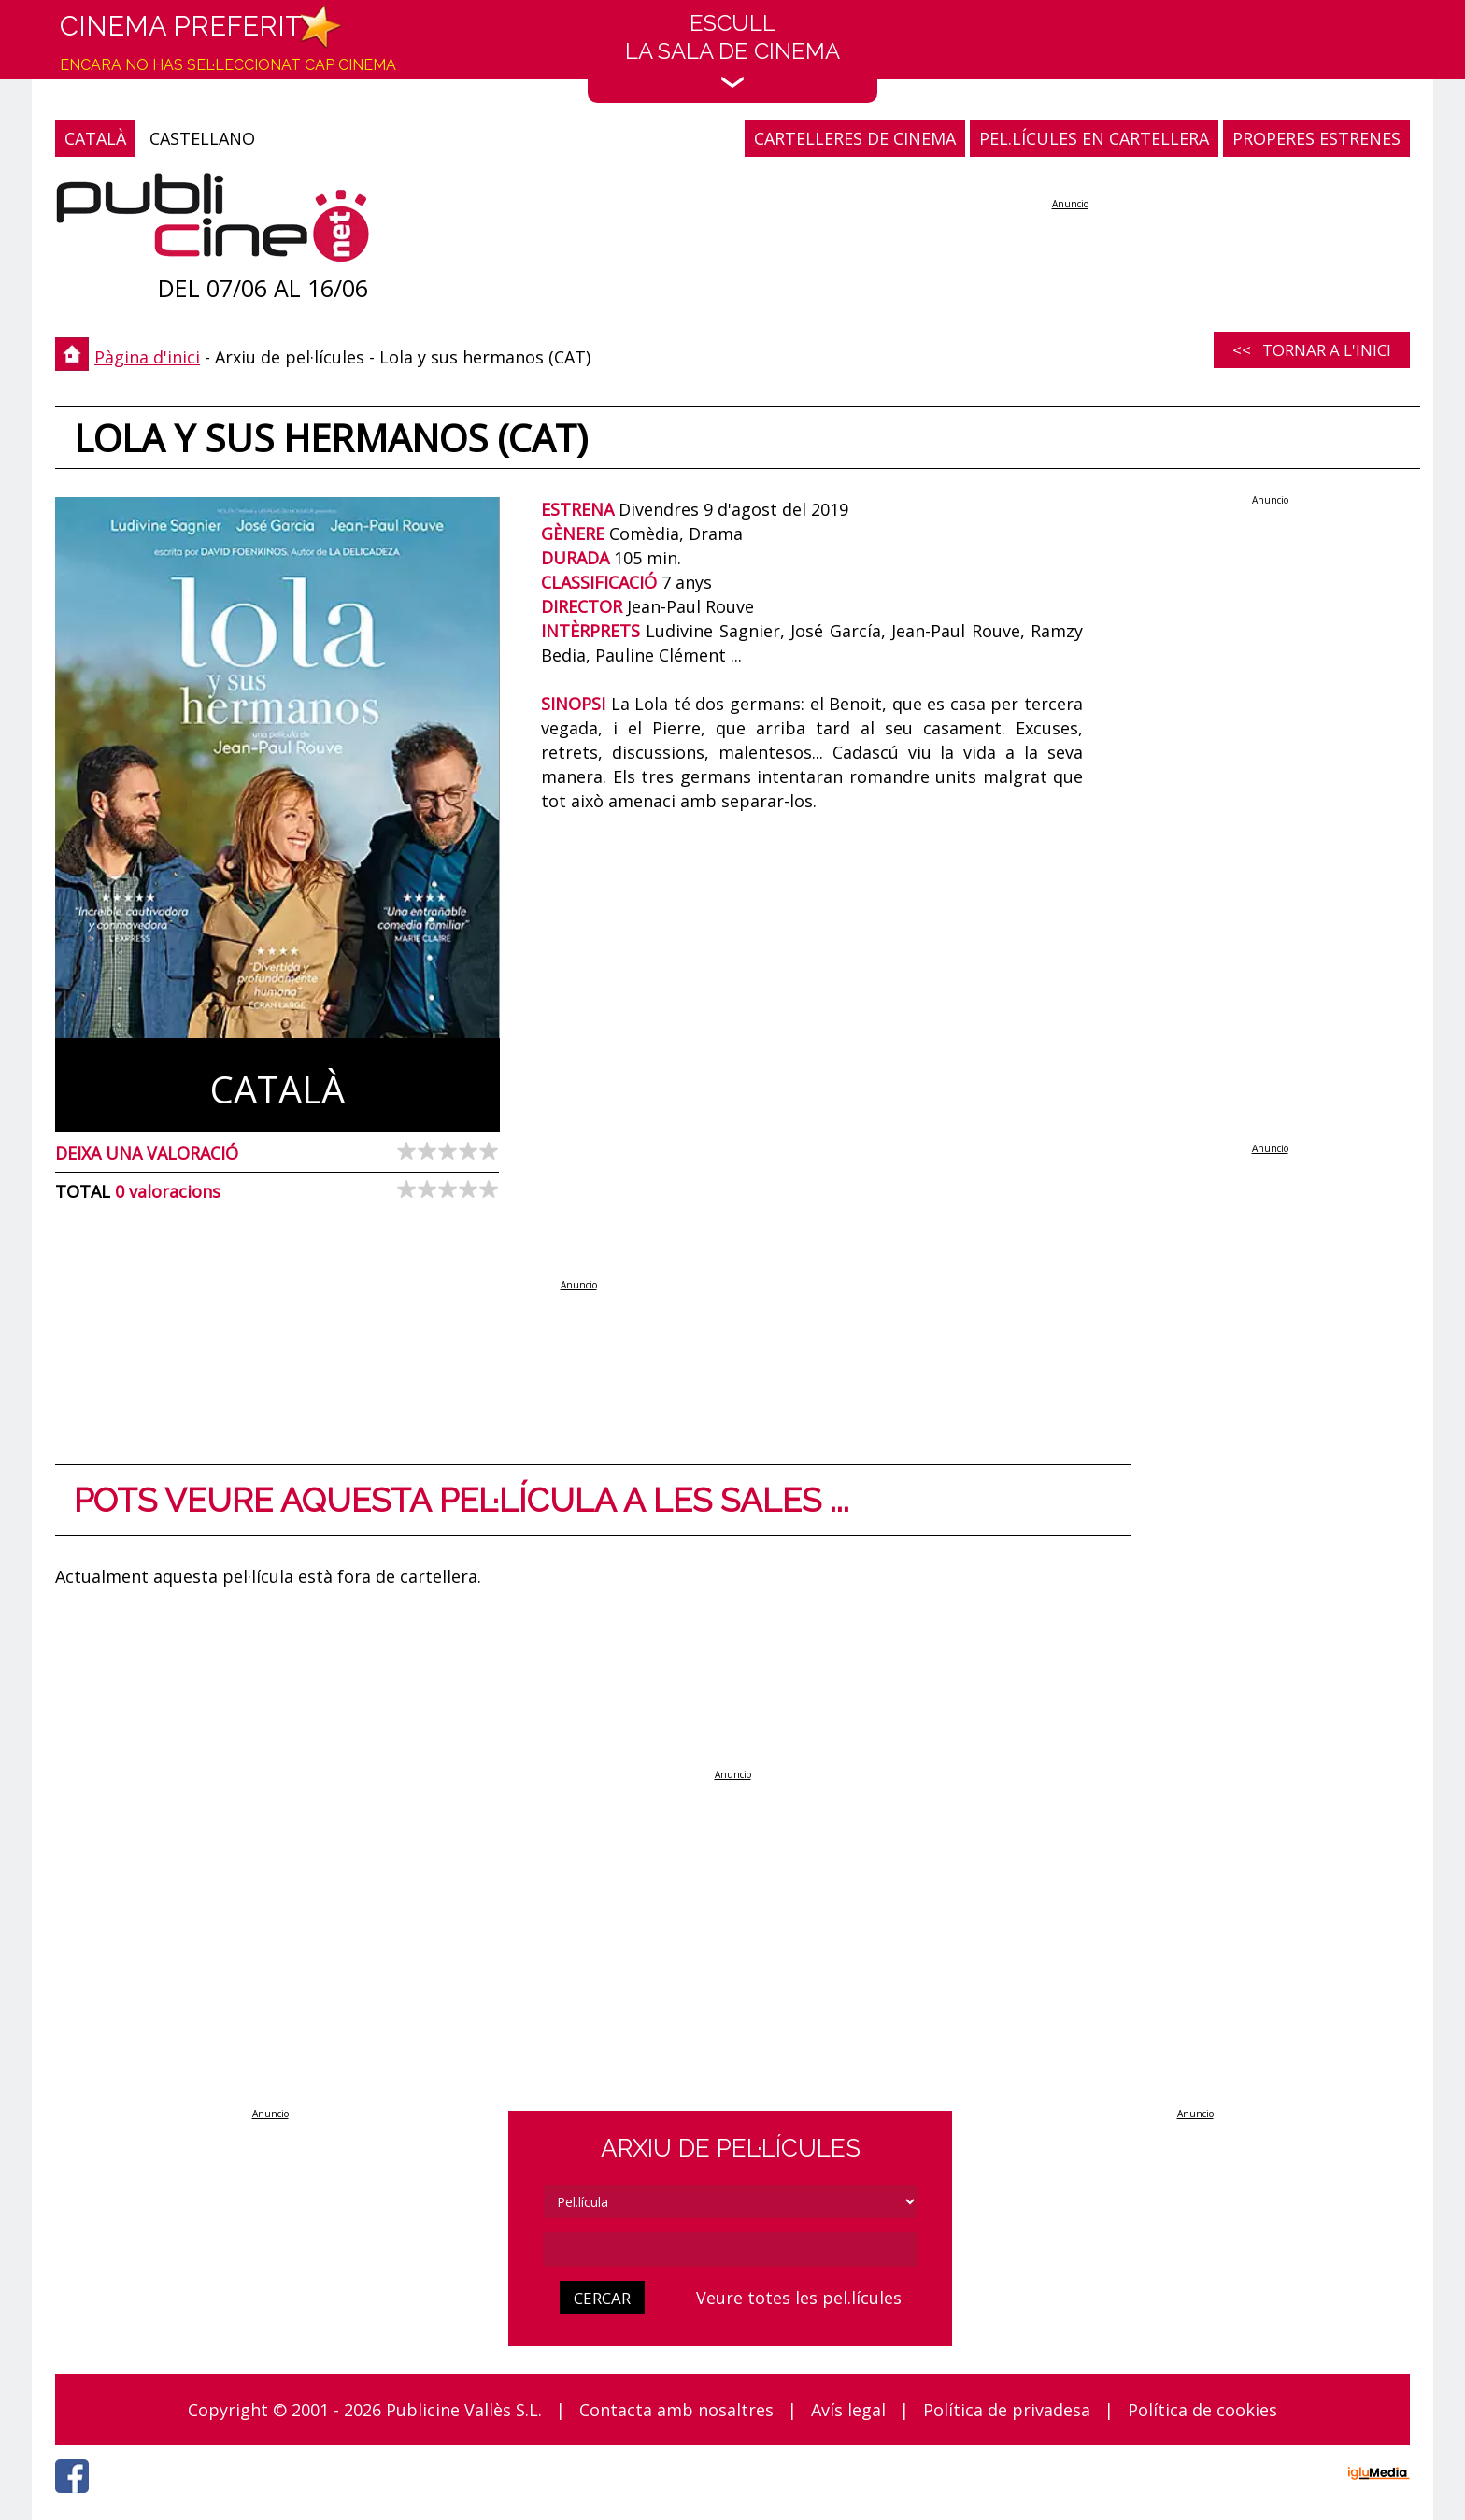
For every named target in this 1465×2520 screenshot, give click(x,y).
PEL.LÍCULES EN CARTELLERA (1094, 138)
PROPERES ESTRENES (1316, 138)
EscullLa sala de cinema (732, 49)
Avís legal (848, 2410)
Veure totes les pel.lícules (799, 2297)
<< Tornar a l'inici (1311, 350)
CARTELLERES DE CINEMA (855, 138)
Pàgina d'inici (147, 357)
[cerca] (730, 2249)
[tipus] (730, 2201)
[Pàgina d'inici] (212, 222)
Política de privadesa (1006, 2410)
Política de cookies (1202, 2410)
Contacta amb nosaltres (676, 2410)
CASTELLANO (202, 138)
